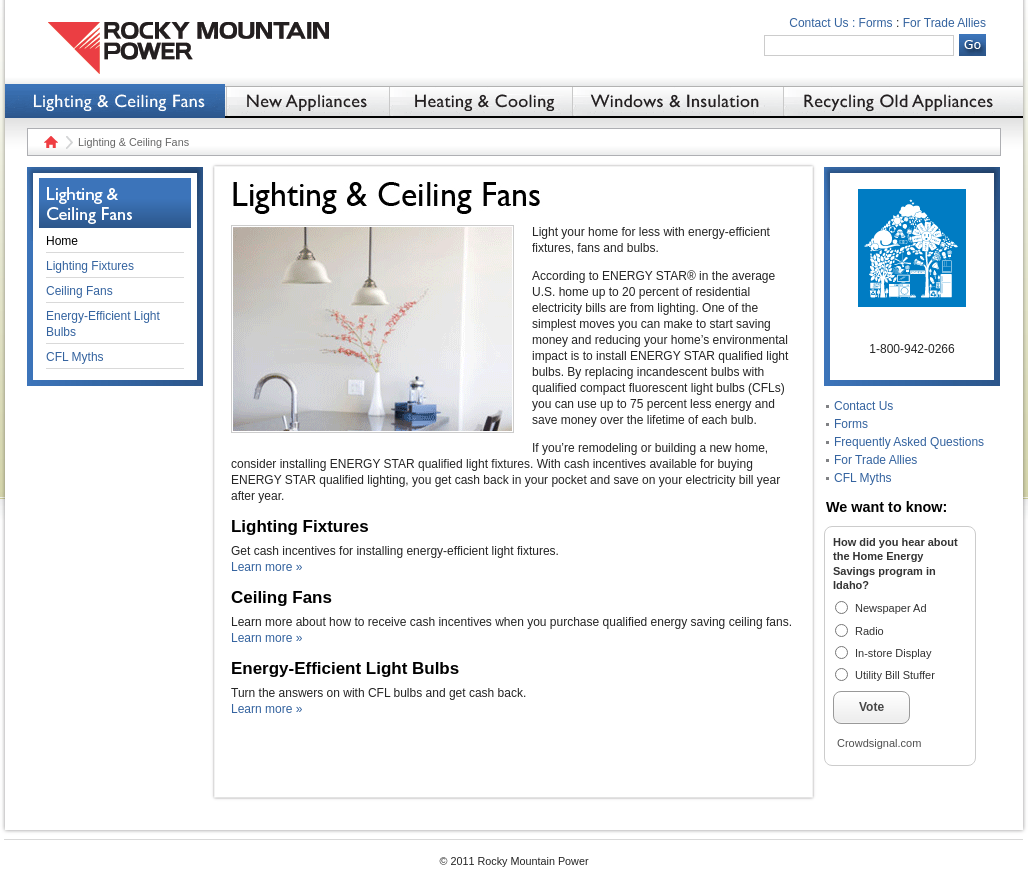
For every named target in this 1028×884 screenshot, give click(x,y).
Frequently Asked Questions (909, 442)
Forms (876, 23)
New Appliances (307, 101)
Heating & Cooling (480, 101)
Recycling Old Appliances (903, 101)
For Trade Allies (944, 23)
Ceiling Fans (79, 291)
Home (48, 142)
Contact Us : (822, 23)
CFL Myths (863, 478)
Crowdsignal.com (879, 743)
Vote (871, 707)
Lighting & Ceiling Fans (115, 101)
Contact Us (863, 406)
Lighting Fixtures (90, 266)
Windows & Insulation (677, 101)
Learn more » (266, 567)
